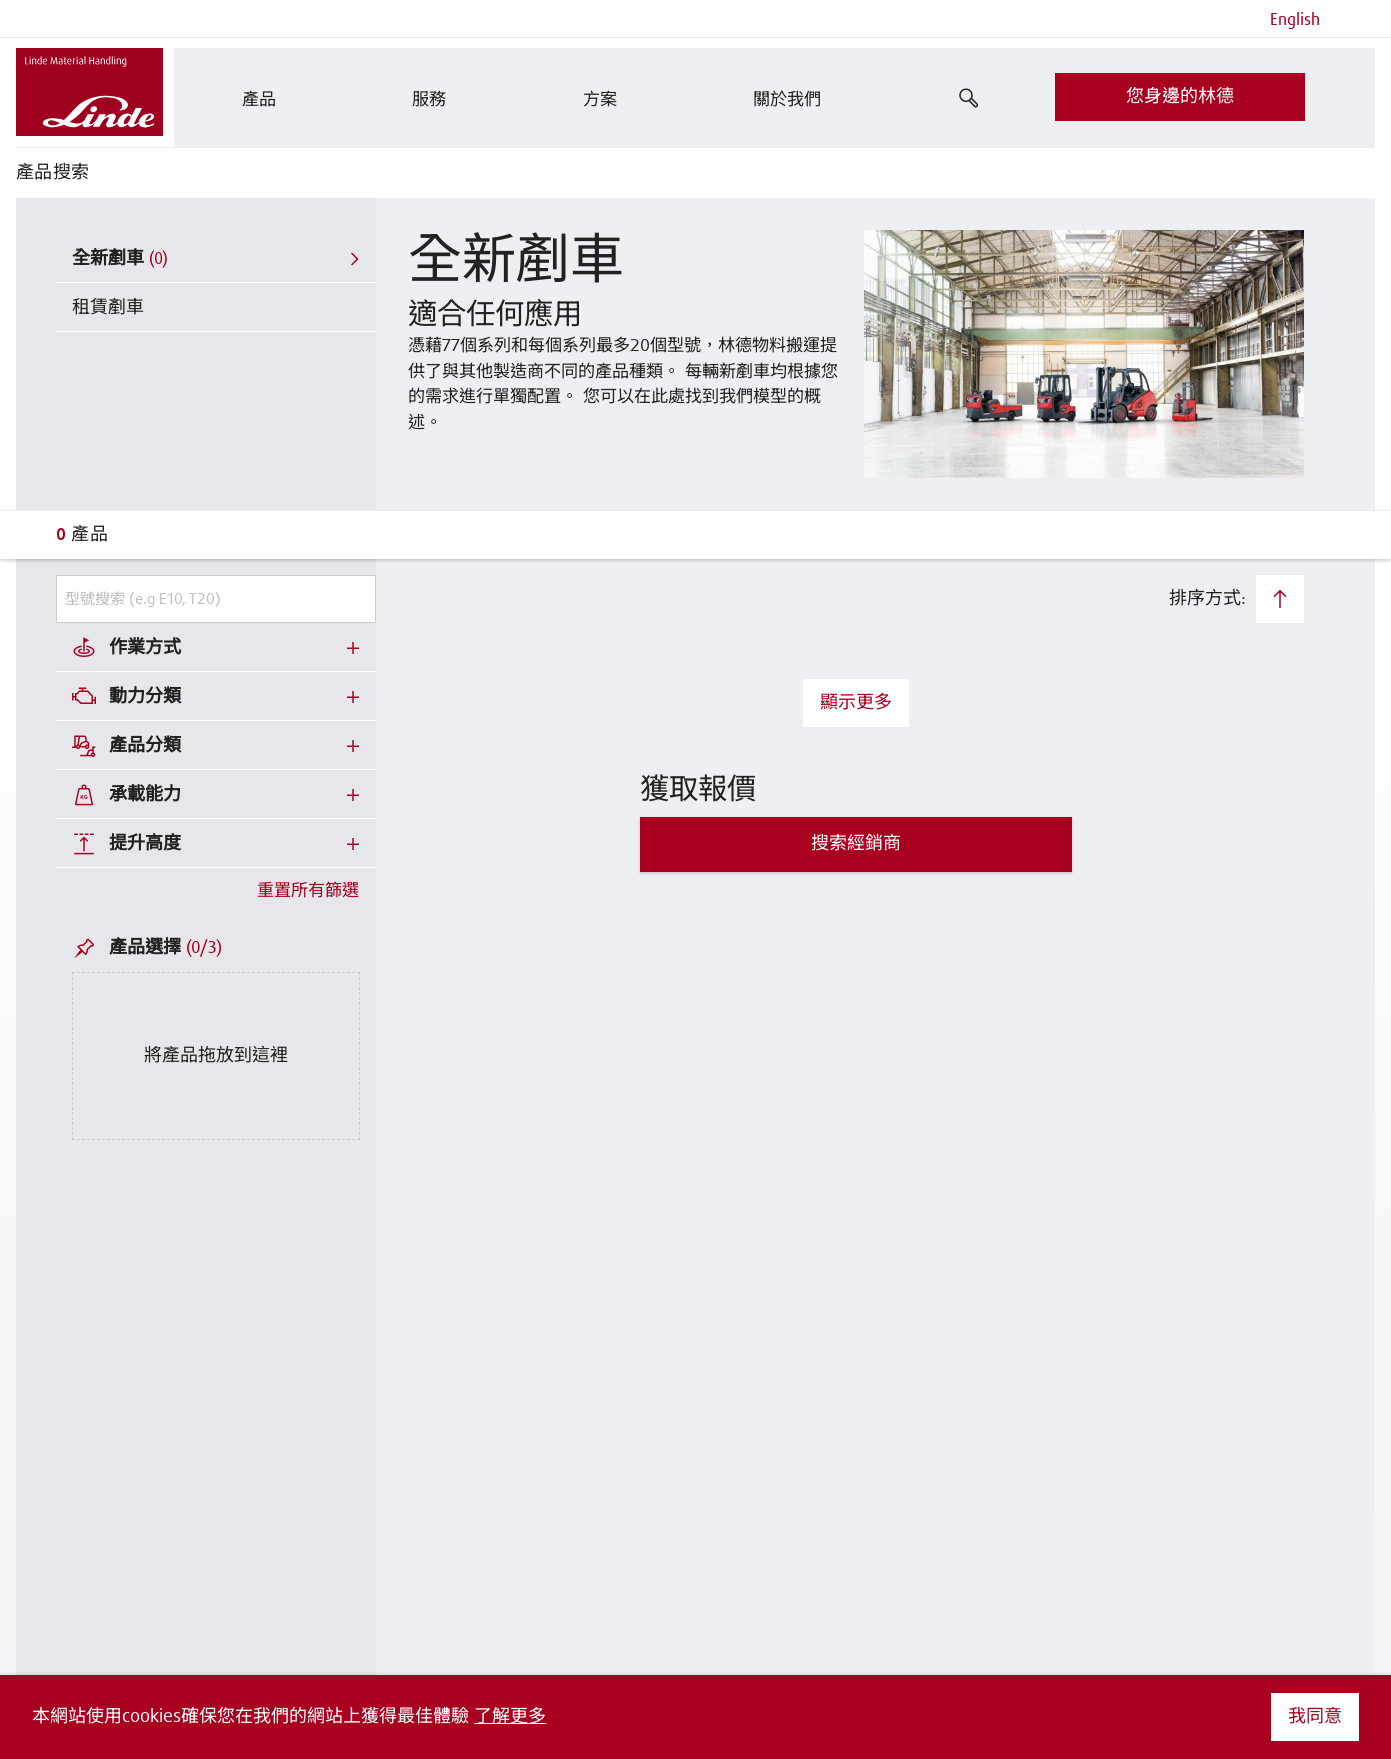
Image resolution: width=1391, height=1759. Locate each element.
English (1295, 20)
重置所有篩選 (308, 891)
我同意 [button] (1315, 1717)
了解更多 (510, 1717)
